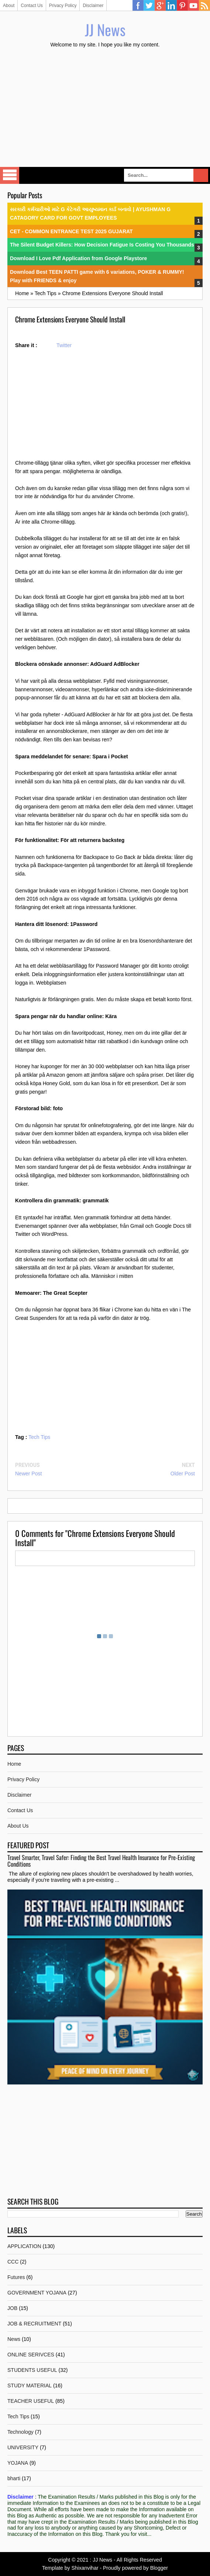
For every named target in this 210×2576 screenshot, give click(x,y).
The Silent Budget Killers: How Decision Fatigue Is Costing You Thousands (102, 245)
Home (14, 1764)
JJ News (105, 29)
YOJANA (17, 2463)
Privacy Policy (63, 5)
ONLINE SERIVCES (30, 2354)
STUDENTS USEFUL (32, 2370)
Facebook (138, 5)
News (13, 2339)
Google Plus (160, 5)
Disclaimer (93, 5)
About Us (18, 1826)
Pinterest (182, 5)
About (8, 5)
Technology (20, 2432)
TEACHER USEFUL (30, 2401)
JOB (12, 2308)
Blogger (159, 2568)
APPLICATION (24, 2246)
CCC (12, 2262)
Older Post (183, 1473)
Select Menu (9, 175)
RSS (204, 5)
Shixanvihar (84, 2568)
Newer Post (28, 1473)
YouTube (193, 5)
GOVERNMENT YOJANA (36, 2293)
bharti (13, 2478)
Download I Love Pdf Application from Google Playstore (78, 258)
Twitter (149, 5)
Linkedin (171, 5)
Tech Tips (39, 1437)
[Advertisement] (105, 108)
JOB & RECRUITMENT (34, 2324)
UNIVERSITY (22, 2447)
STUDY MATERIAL (29, 2385)
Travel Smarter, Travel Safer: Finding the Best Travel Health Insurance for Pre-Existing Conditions (101, 1861)
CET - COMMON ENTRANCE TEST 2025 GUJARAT (71, 231)
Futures (16, 2277)
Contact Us (31, 5)
